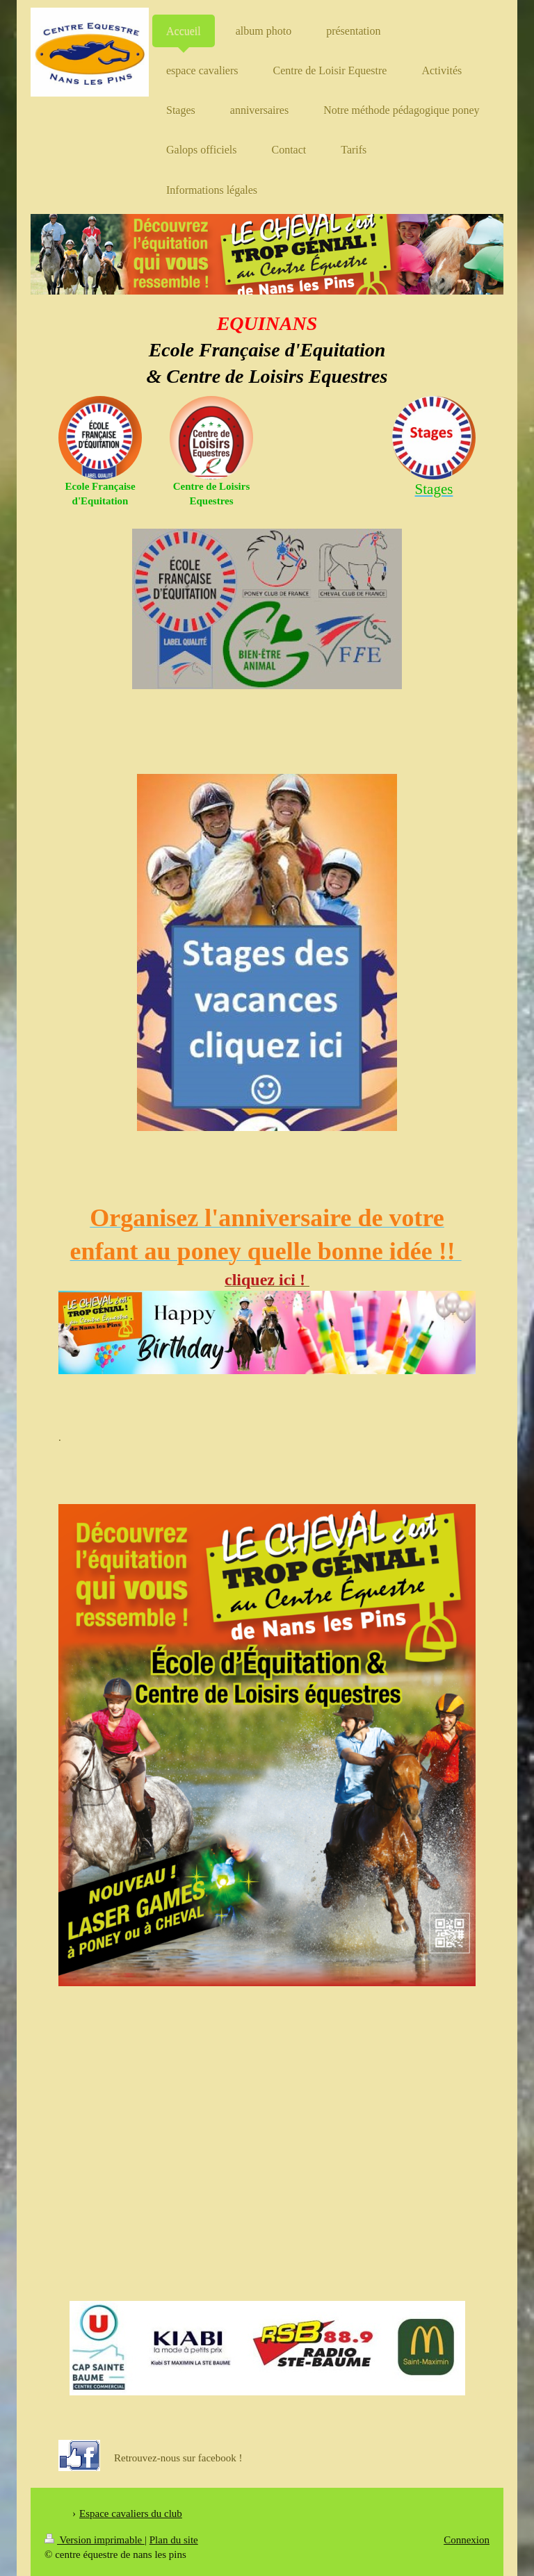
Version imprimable (94, 2539)
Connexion (467, 2539)
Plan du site (173, 2539)
